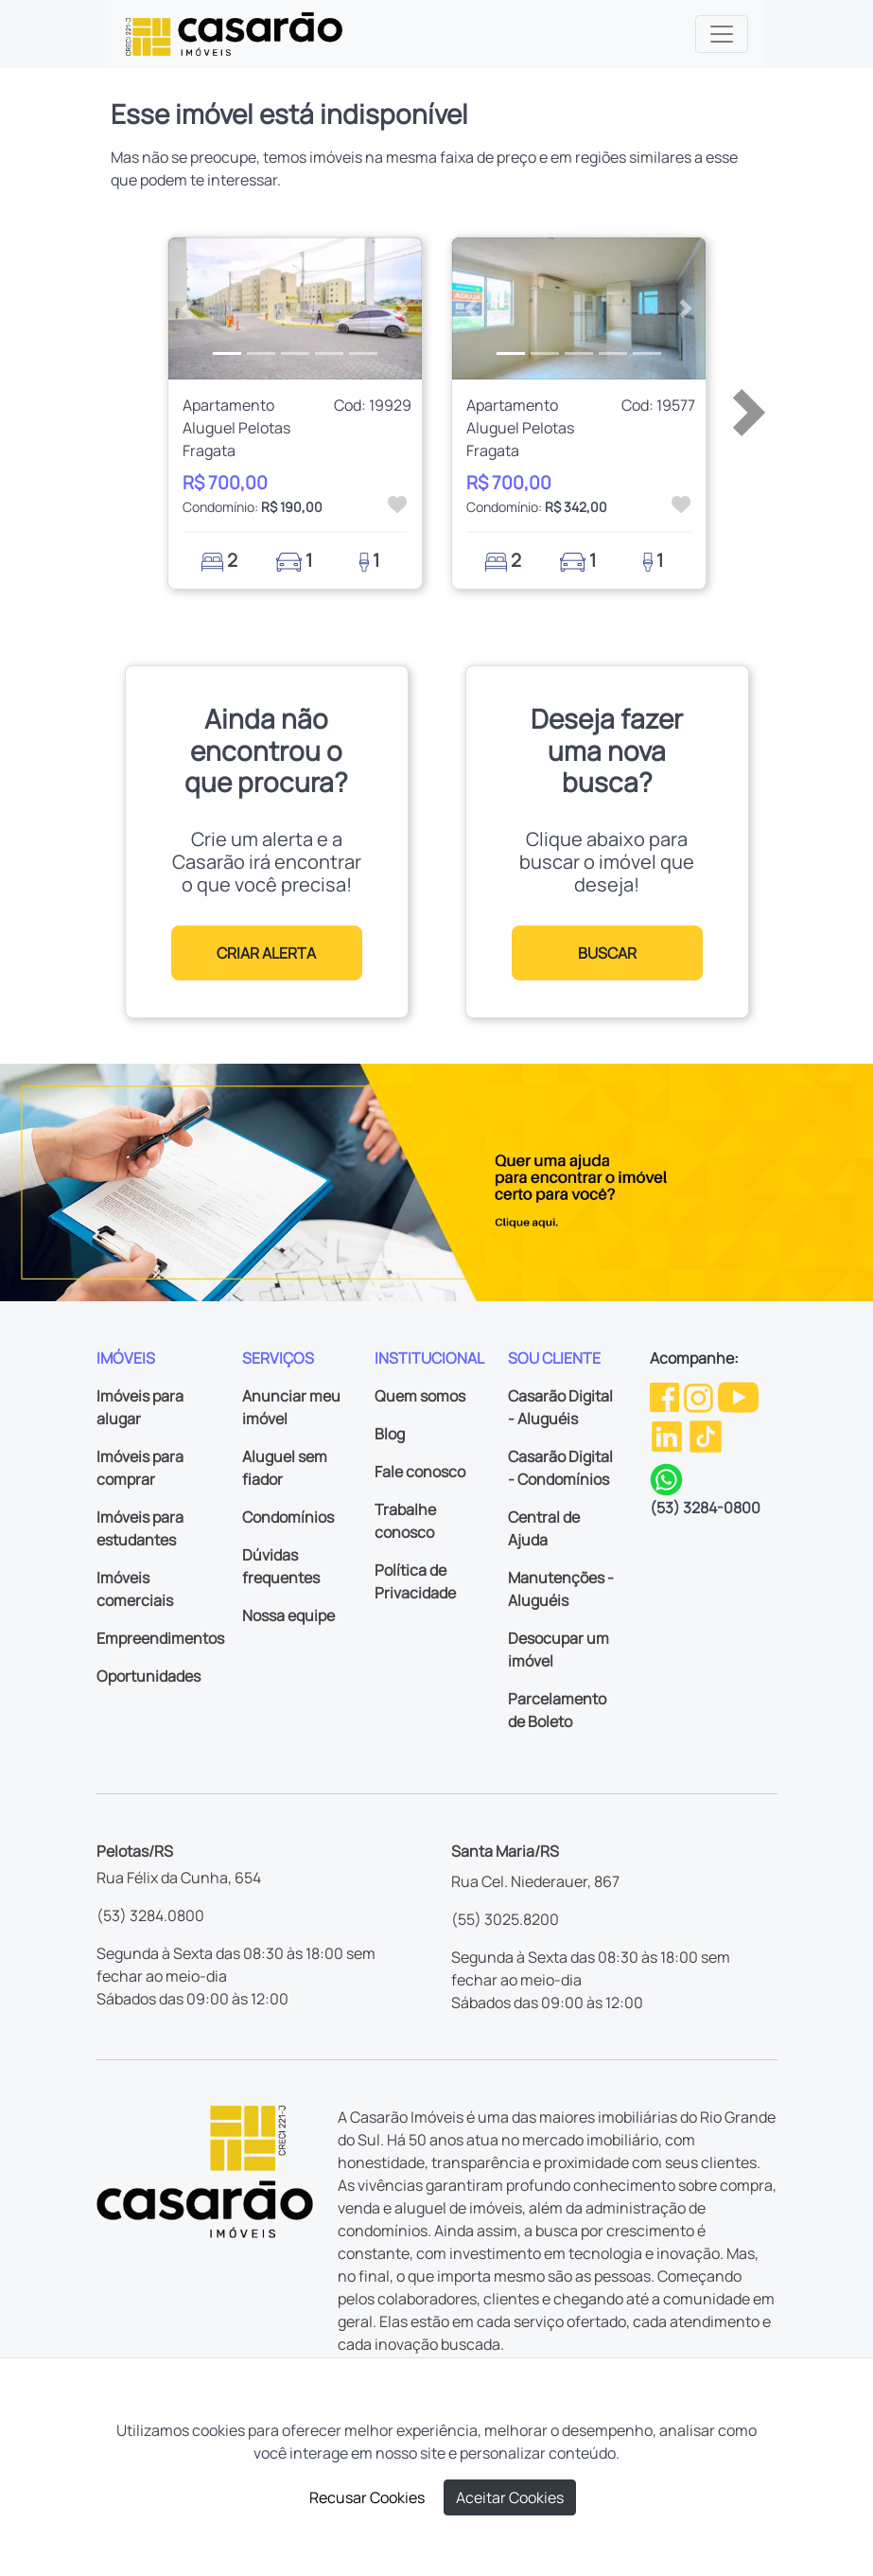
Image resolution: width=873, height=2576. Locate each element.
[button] (187, 309)
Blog (390, 1433)
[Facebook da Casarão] (666, 1395)
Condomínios (288, 1517)
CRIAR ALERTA (266, 953)
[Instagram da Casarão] (700, 1395)
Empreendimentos (160, 1638)
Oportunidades (148, 1676)
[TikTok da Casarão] (706, 1434)
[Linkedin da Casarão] (668, 1434)
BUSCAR (607, 953)
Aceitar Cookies (510, 2497)
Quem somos (420, 1395)
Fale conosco (420, 1471)
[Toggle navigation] (721, 34)
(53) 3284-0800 (705, 1507)
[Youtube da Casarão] (738, 1395)
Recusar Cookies (367, 2497)
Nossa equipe (288, 1615)
